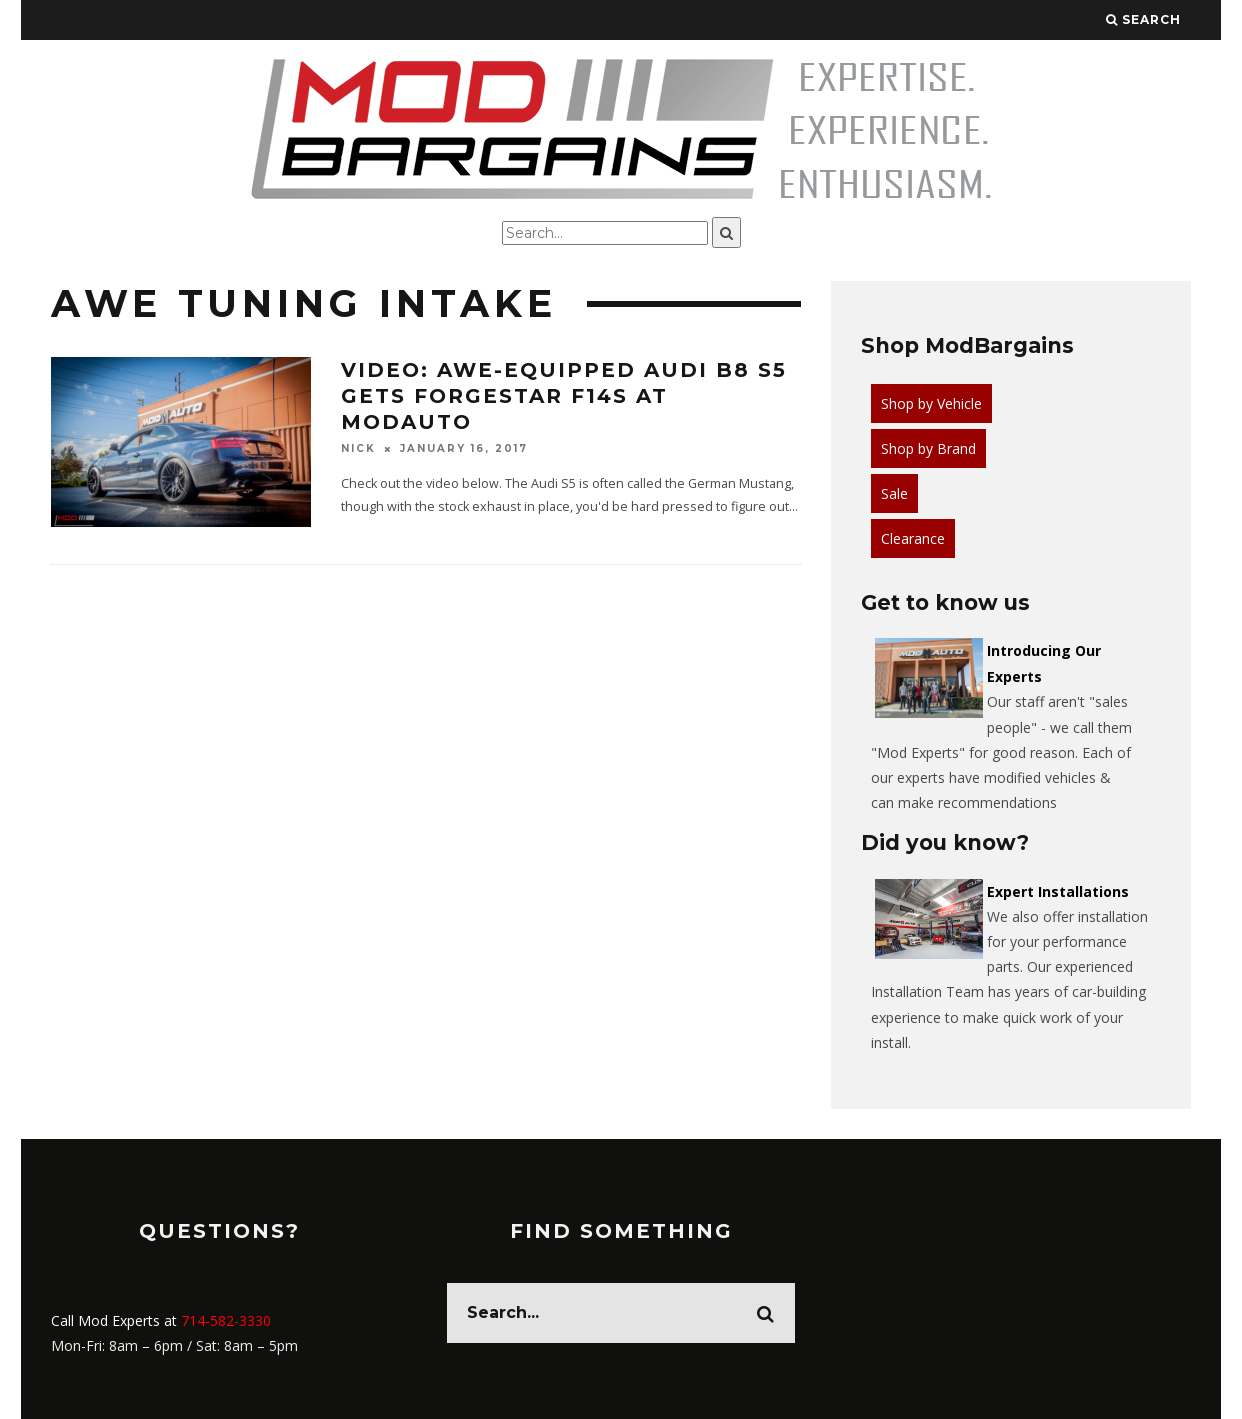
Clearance (913, 538)
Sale (894, 493)
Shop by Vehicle (931, 403)
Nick (358, 448)
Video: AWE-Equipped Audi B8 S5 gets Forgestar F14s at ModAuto (564, 396)
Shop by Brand (928, 448)
